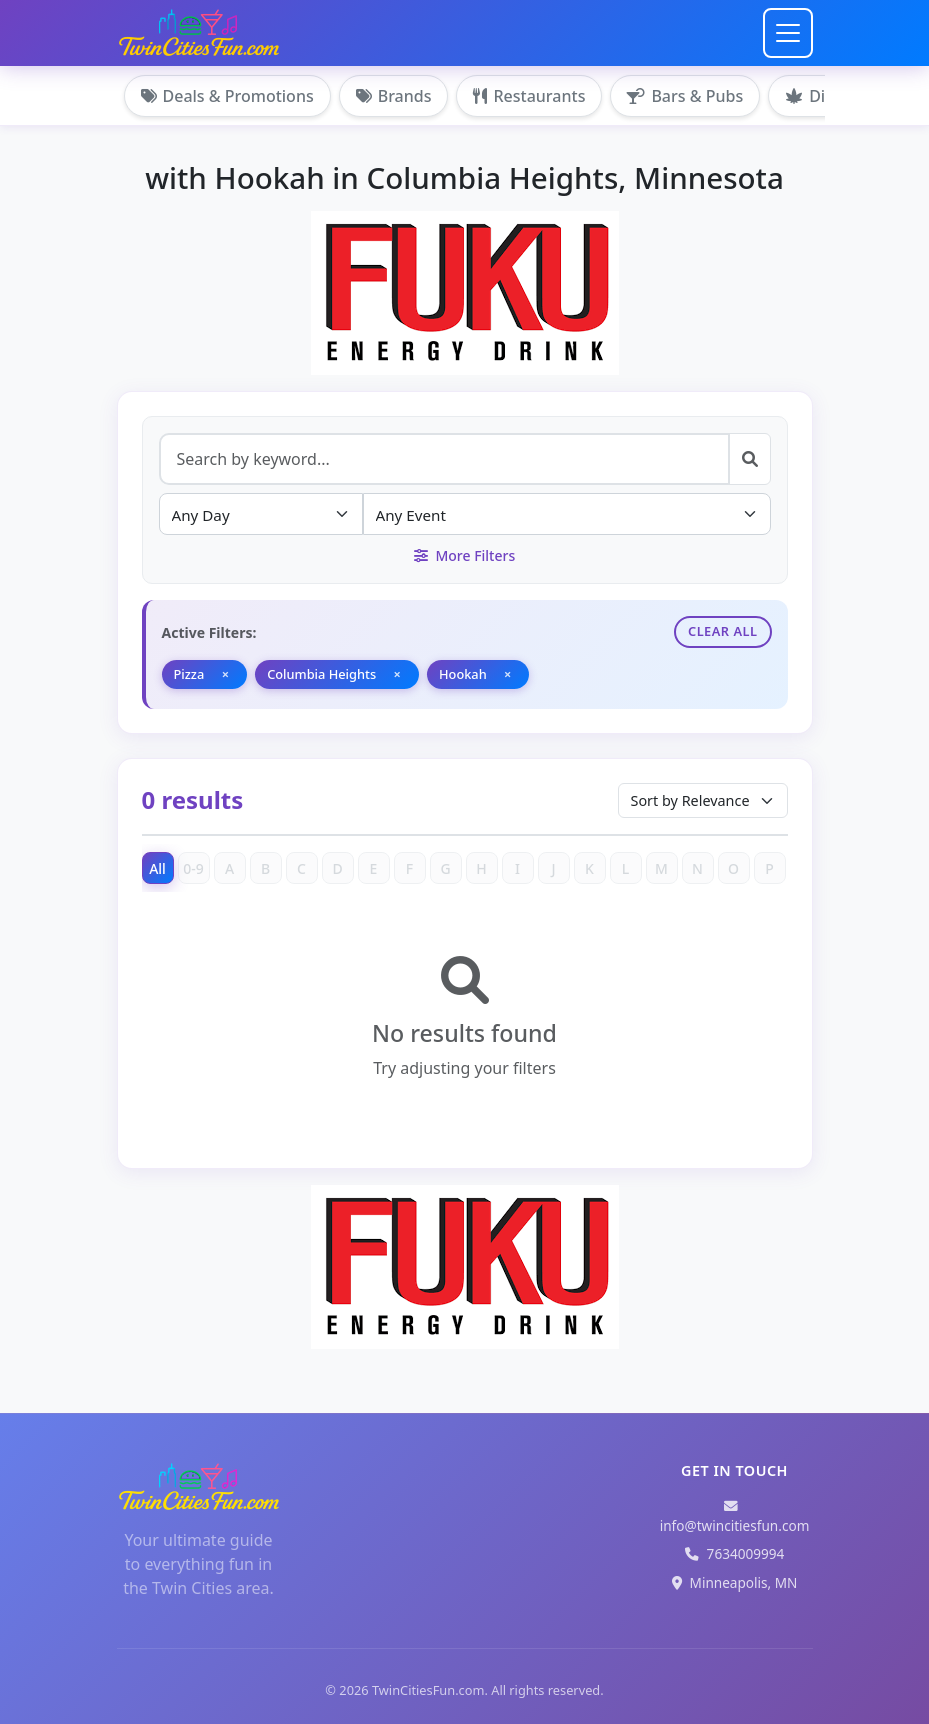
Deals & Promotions (227, 96)
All (157, 868)
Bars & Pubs (685, 96)
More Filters (464, 555)
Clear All (723, 631)
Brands (394, 96)
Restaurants (529, 96)
